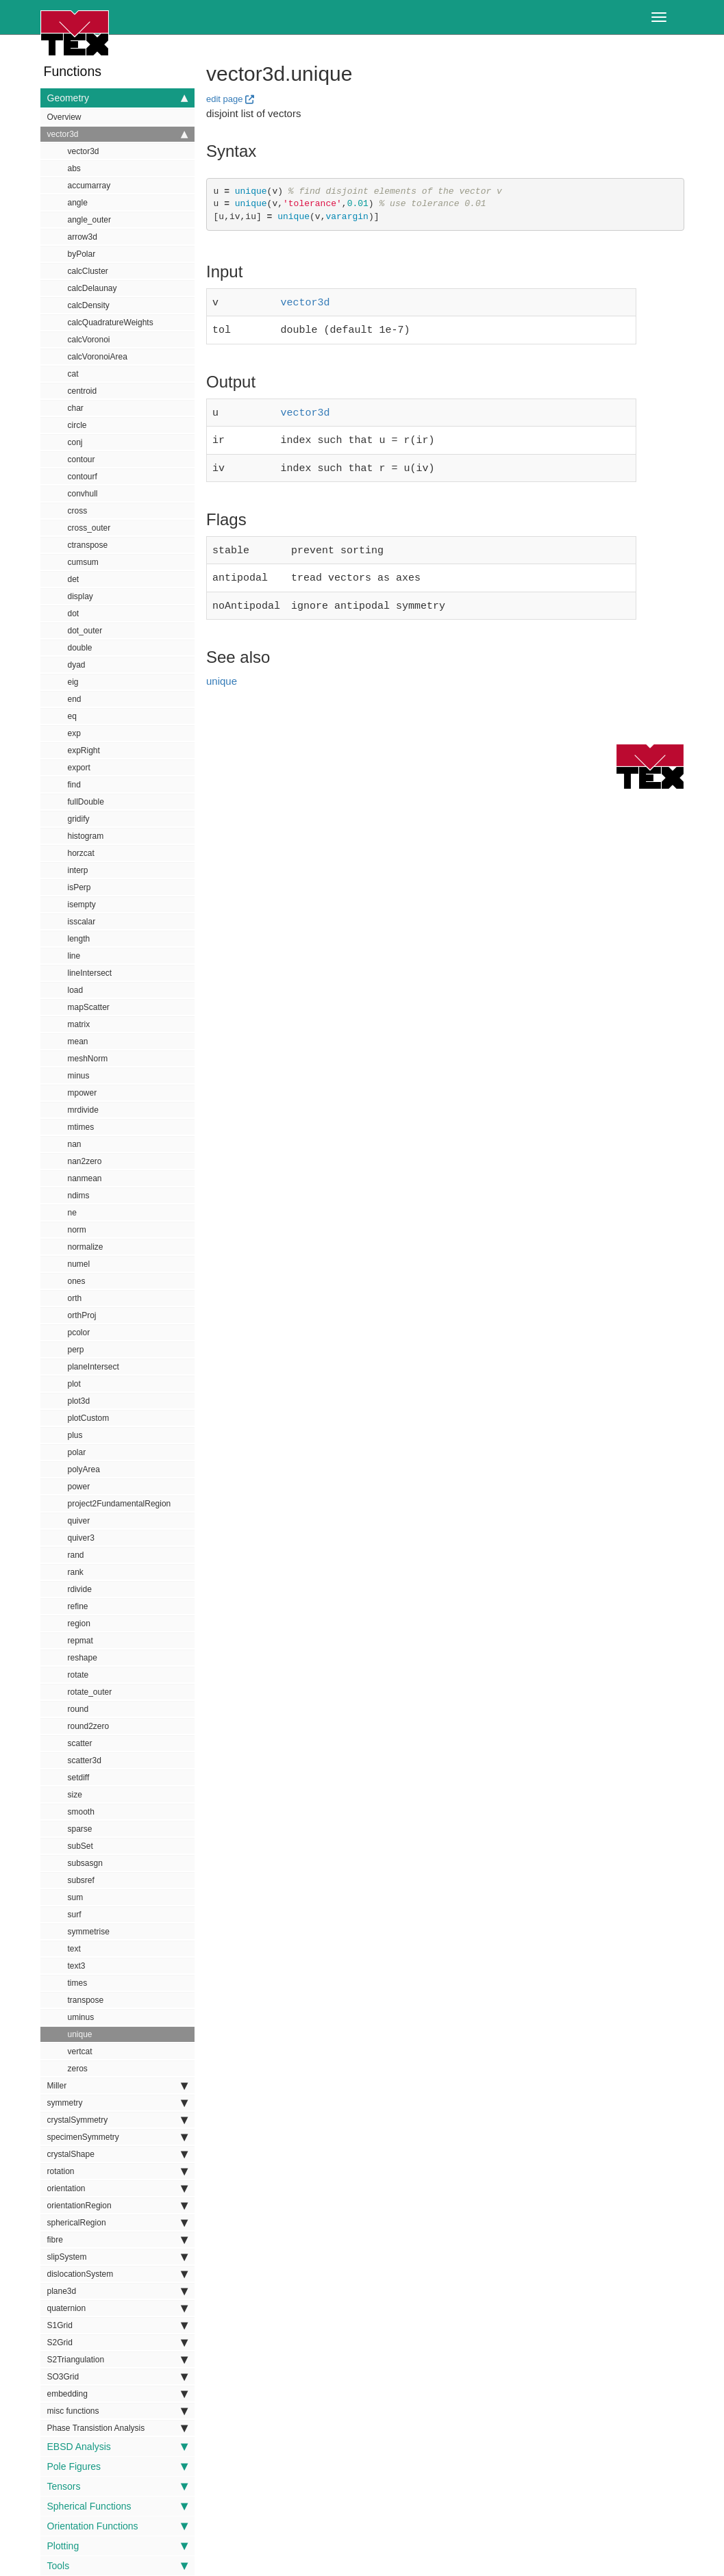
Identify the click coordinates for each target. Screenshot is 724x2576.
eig (73, 682)
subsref (81, 1880)
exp (74, 733)
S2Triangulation (117, 2359)
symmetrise (89, 1931)
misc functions (117, 2411)
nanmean (85, 1178)
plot (74, 1384)
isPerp (79, 887)
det (73, 579)
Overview (64, 117)
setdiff (79, 1777)
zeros (78, 2068)
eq (72, 716)
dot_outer (85, 630)
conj (75, 442)
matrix (79, 1024)
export (79, 767)
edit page (224, 99)
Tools (117, 2566)
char (76, 408)
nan (75, 1144)
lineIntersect (90, 973)
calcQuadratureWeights (110, 322)
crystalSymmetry (117, 2120)
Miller (117, 2086)
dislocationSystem (117, 2274)
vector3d (117, 134)
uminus (81, 2017)
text (74, 1949)
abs (74, 168)
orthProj (82, 1315)
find (74, 785)
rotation (117, 2171)
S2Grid (117, 2342)
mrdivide (83, 1110)
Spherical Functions (117, 2506)
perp (76, 1349)
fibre (117, 2240)
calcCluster (88, 271)
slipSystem (117, 2257)
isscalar (82, 921)
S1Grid (117, 2325)
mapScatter (89, 1007)
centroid (82, 391)
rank (76, 1572)
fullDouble (86, 802)
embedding (117, 2394)
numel (79, 1264)
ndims (79, 1195)
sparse (80, 1829)
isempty (82, 904)
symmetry (117, 2103)
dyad (77, 665)
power (79, 1486)
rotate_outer (90, 1692)
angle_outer (89, 220)
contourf (82, 476)
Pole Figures (117, 2466)
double (80, 648)
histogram (86, 836)
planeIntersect (93, 1367)
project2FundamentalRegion (119, 1503)
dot (73, 613)
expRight (84, 750)
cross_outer (89, 528)
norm (77, 1230)
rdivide (80, 1589)
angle (78, 202)
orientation (117, 2188)
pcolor (79, 1332)
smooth (81, 1812)
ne (72, 1212)
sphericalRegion (117, 2223)
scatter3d (84, 1760)
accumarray (89, 185)
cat (73, 374)
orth (75, 1298)
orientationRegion (117, 2205)
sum (76, 1897)
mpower (82, 1093)
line (74, 956)
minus (79, 1076)
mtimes (81, 1127)
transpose (86, 2000)
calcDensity (89, 305)
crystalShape (117, 2154)
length (79, 939)
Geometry (117, 98)
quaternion (117, 2308)
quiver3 (81, 1538)
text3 (77, 1966)
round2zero (89, 1726)
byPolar (82, 254)
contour (81, 459)
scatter (80, 1743)
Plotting (117, 2546)
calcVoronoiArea (97, 357)
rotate (78, 1675)
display (80, 596)
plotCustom (89, 1418)
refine (78, 1606)
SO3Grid (117, 2377)
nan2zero (85, 1161)
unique (80, 2034)
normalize (85, 1247)
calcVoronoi (89, 339)
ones (77, 1281)
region (79, 1623)
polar (77, 1452)
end (75, 699)
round (78, 1709)
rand (76, 1555)
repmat (80, 1640)
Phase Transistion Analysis (117, 2428)
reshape (82, 1658)
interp (78, 870)
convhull (83, 493)
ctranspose (88, 545)
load (76, 990)
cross (78, 511)
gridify (79, 819)
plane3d (117, 2291)
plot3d (79, 1401)
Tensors (117, 2486)
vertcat (80, 2051)
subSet (80, 1846)
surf (75, 1914)
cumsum (83, 562)
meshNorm (88, 1058)
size (75, 1795)
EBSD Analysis (117, 2446)
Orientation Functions (117, 2526)
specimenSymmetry (117, 2137)
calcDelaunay (92, 288)
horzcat (81, 853)
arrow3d (82, 237)
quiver (79, 1521)
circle (77, 425)
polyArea (84, 1469)
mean (78, 1041)
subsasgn (85, 1863)
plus (75, 1435)
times (78, 1983)
